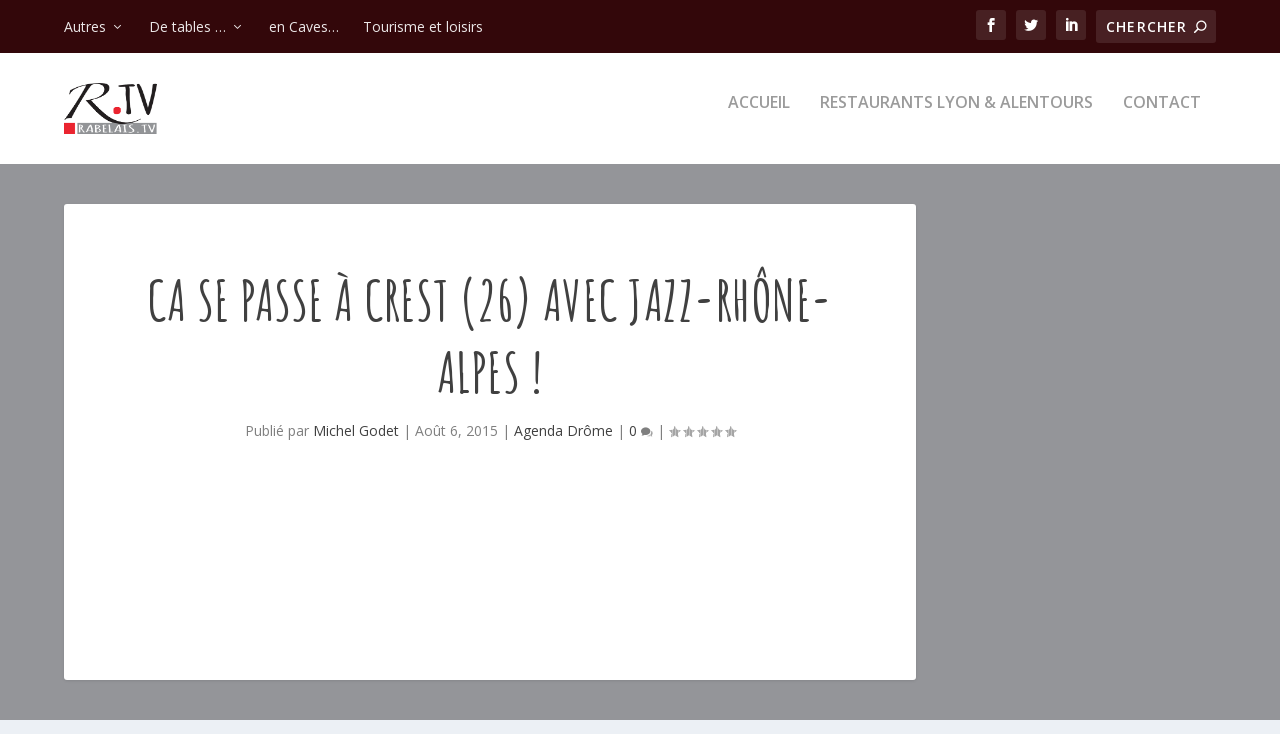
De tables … (187, 26)
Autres (85, 26)
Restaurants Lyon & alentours (956, 116)
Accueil (759, 116)
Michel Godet (356, 444)
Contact (1162, 116)
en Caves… (304, 26)
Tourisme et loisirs (423, 26)
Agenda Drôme (563, 444)
